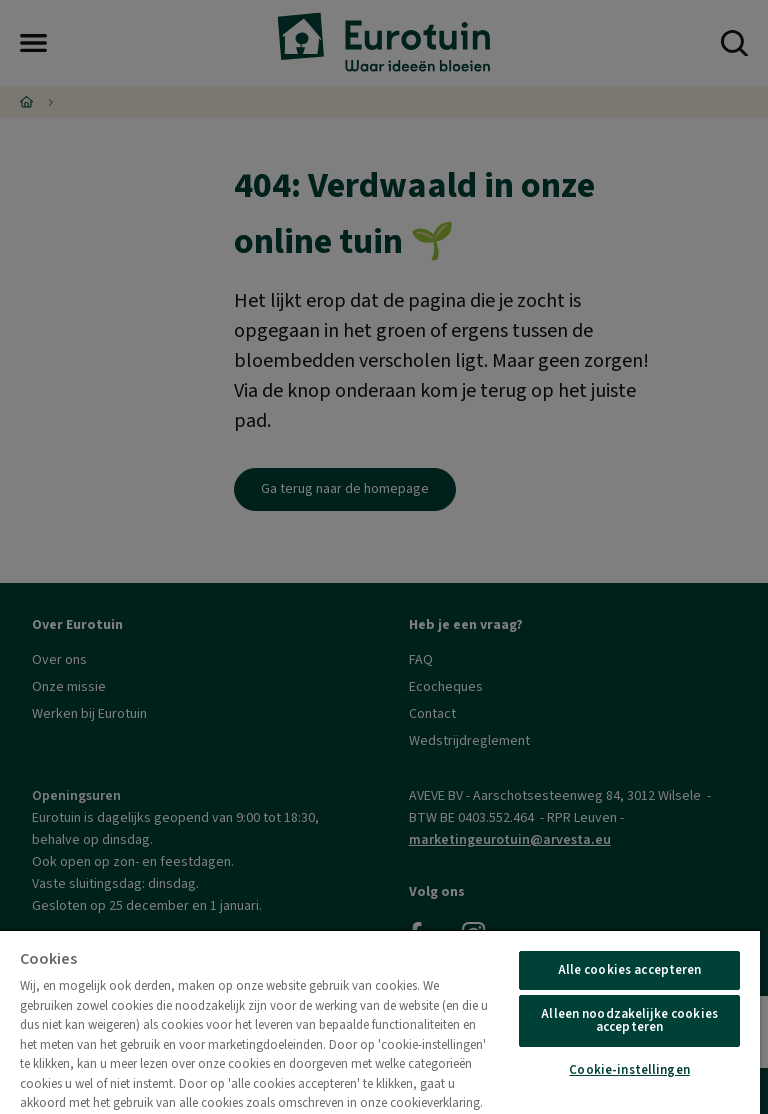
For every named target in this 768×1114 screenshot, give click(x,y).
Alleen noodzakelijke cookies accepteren (629, 1020)
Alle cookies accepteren (630, 970)
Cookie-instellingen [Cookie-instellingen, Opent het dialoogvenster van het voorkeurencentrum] (629, 1070)
